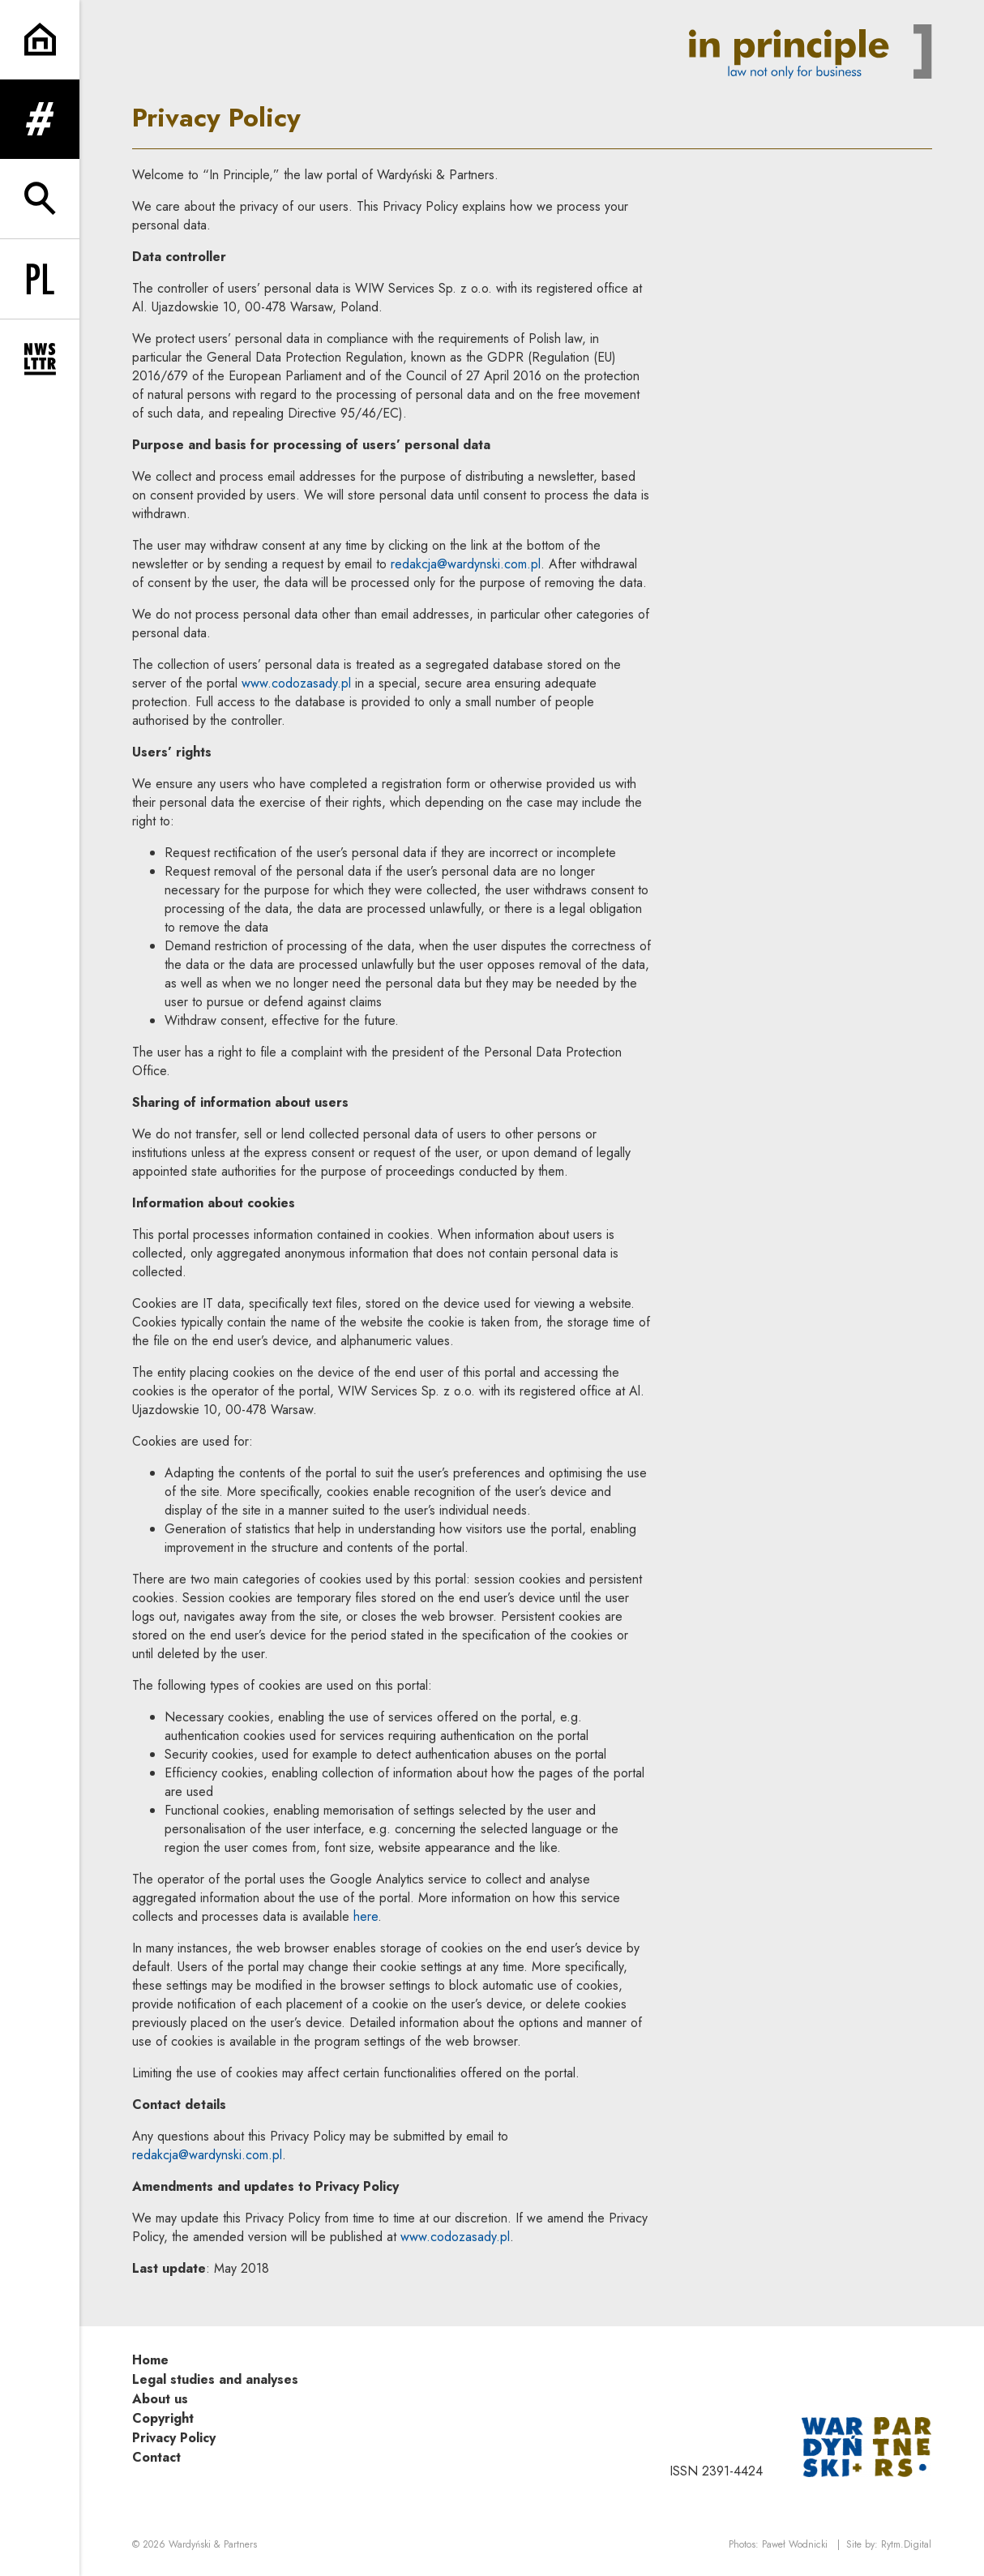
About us (160, 2399)
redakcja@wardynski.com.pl (466, 564)
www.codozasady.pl (296, 683)
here (365, 1916)
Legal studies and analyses (215, 2379)
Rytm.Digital (906, 2544)
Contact (156, 2457)
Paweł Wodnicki (795, 2544)
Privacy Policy (174, 2437)
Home (150, 2360)
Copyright (163, 2418)
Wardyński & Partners (213, 2544)
